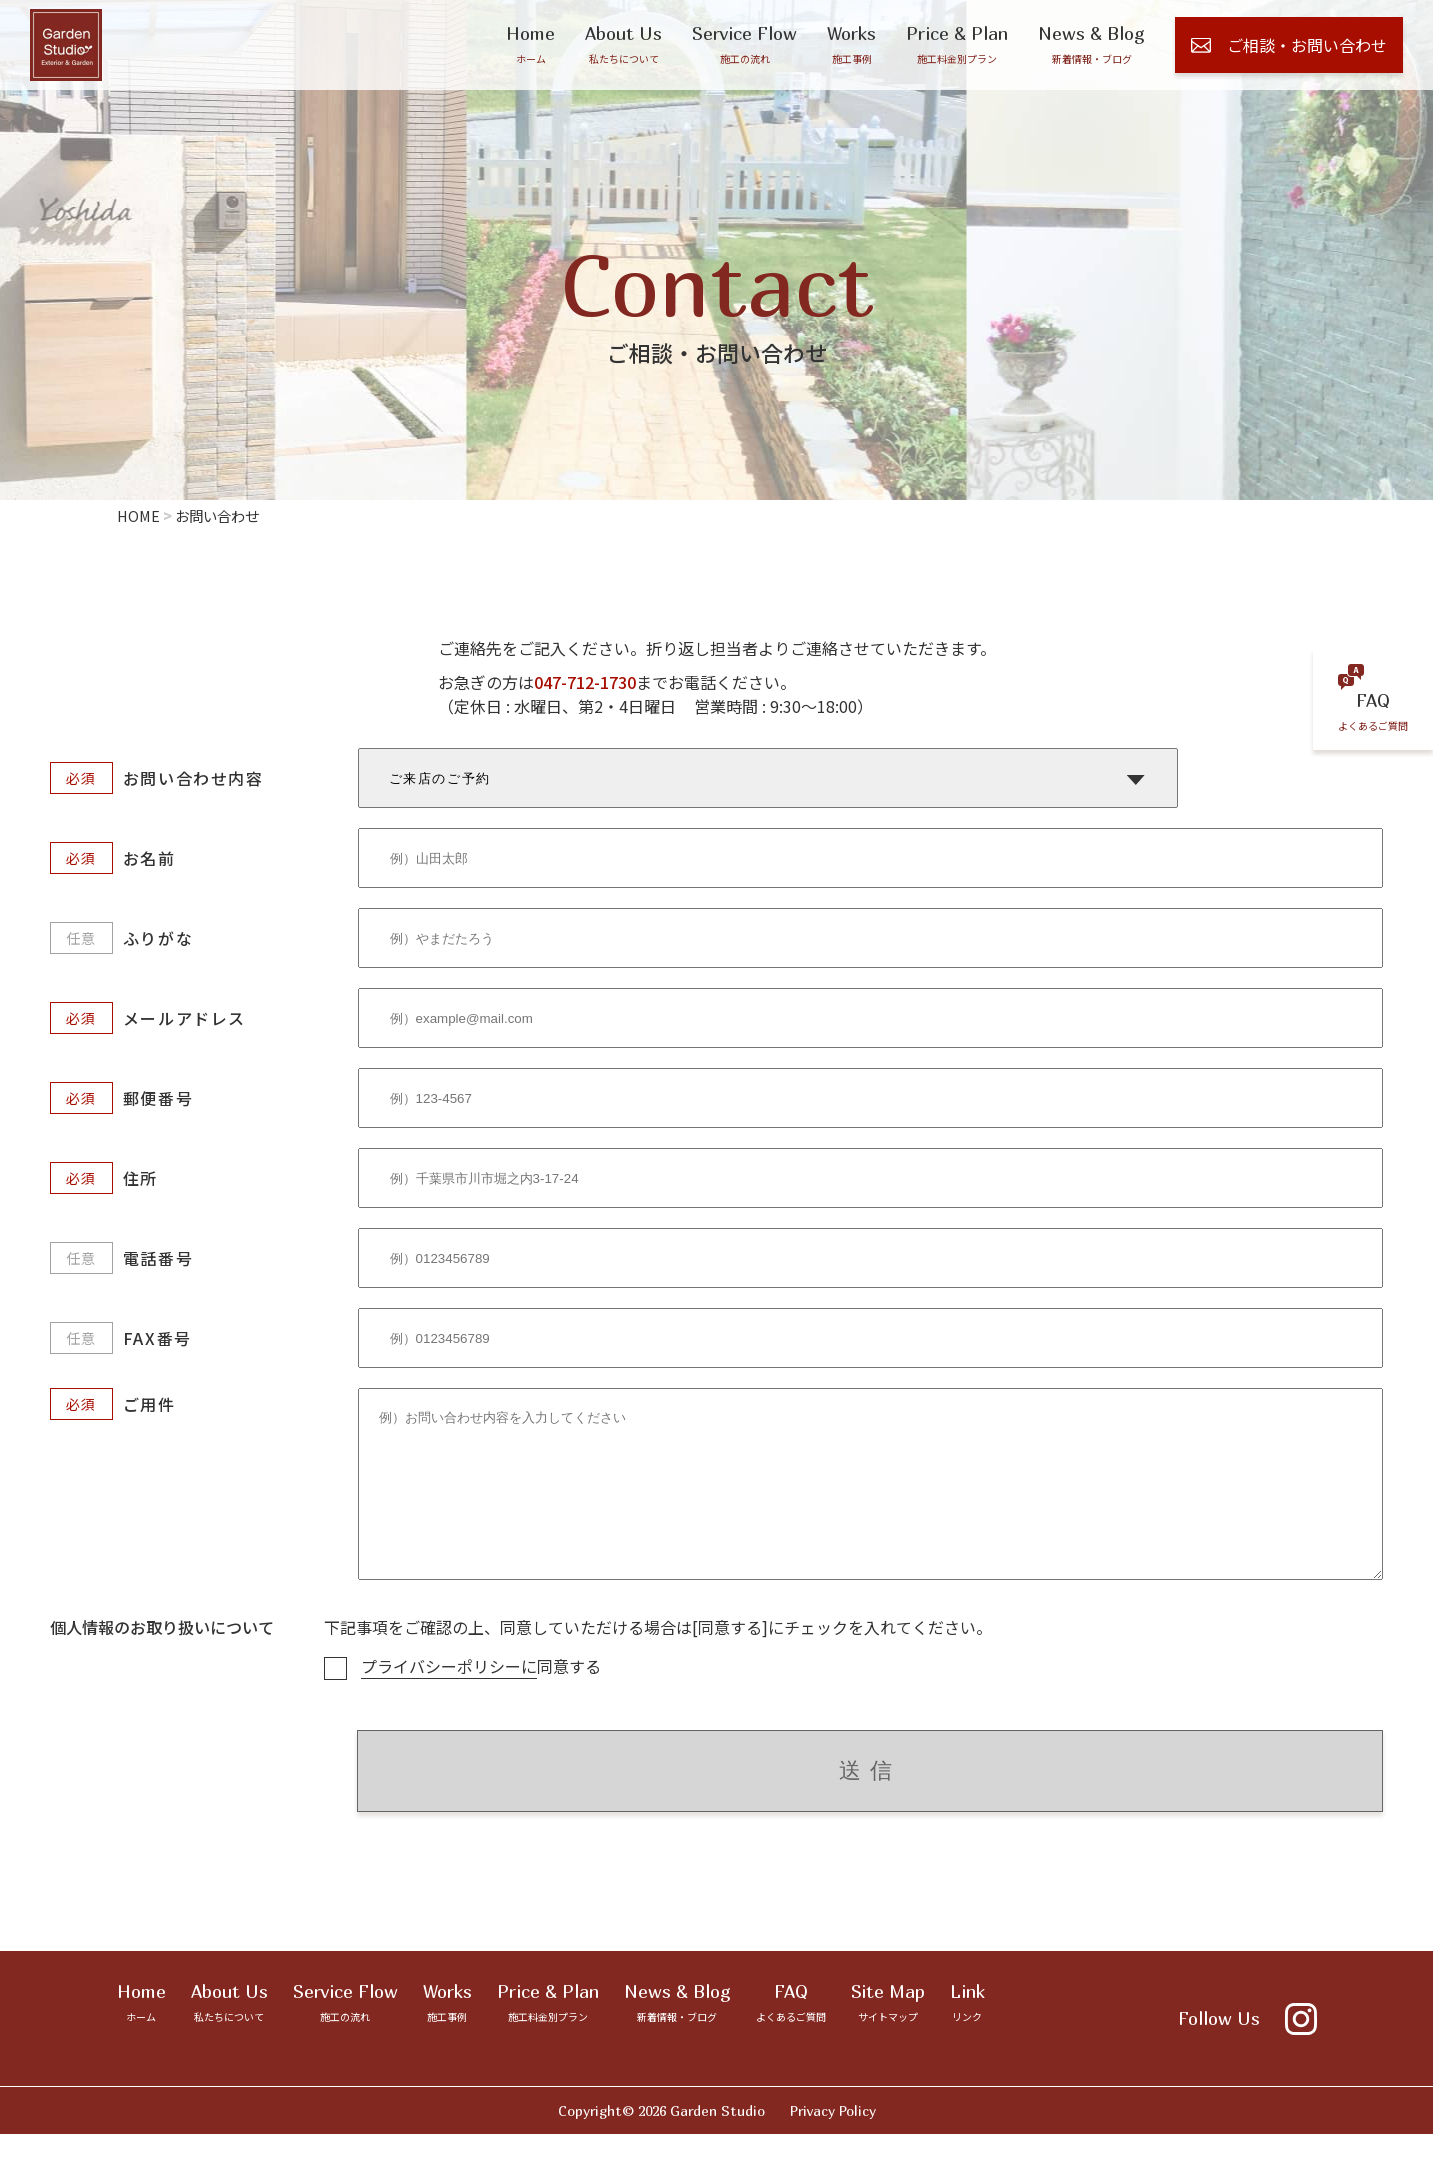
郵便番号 (158, 1098)
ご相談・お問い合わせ (1289, 45)
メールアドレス (184, 1018)
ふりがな (158, 938)
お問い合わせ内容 (193, 778)
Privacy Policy (833, 2140)
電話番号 (158, 1258)
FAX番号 (157, 1338)
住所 (140, 1178)
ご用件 (149, 1404)
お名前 (149, 858)
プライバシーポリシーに (449, 1696)
